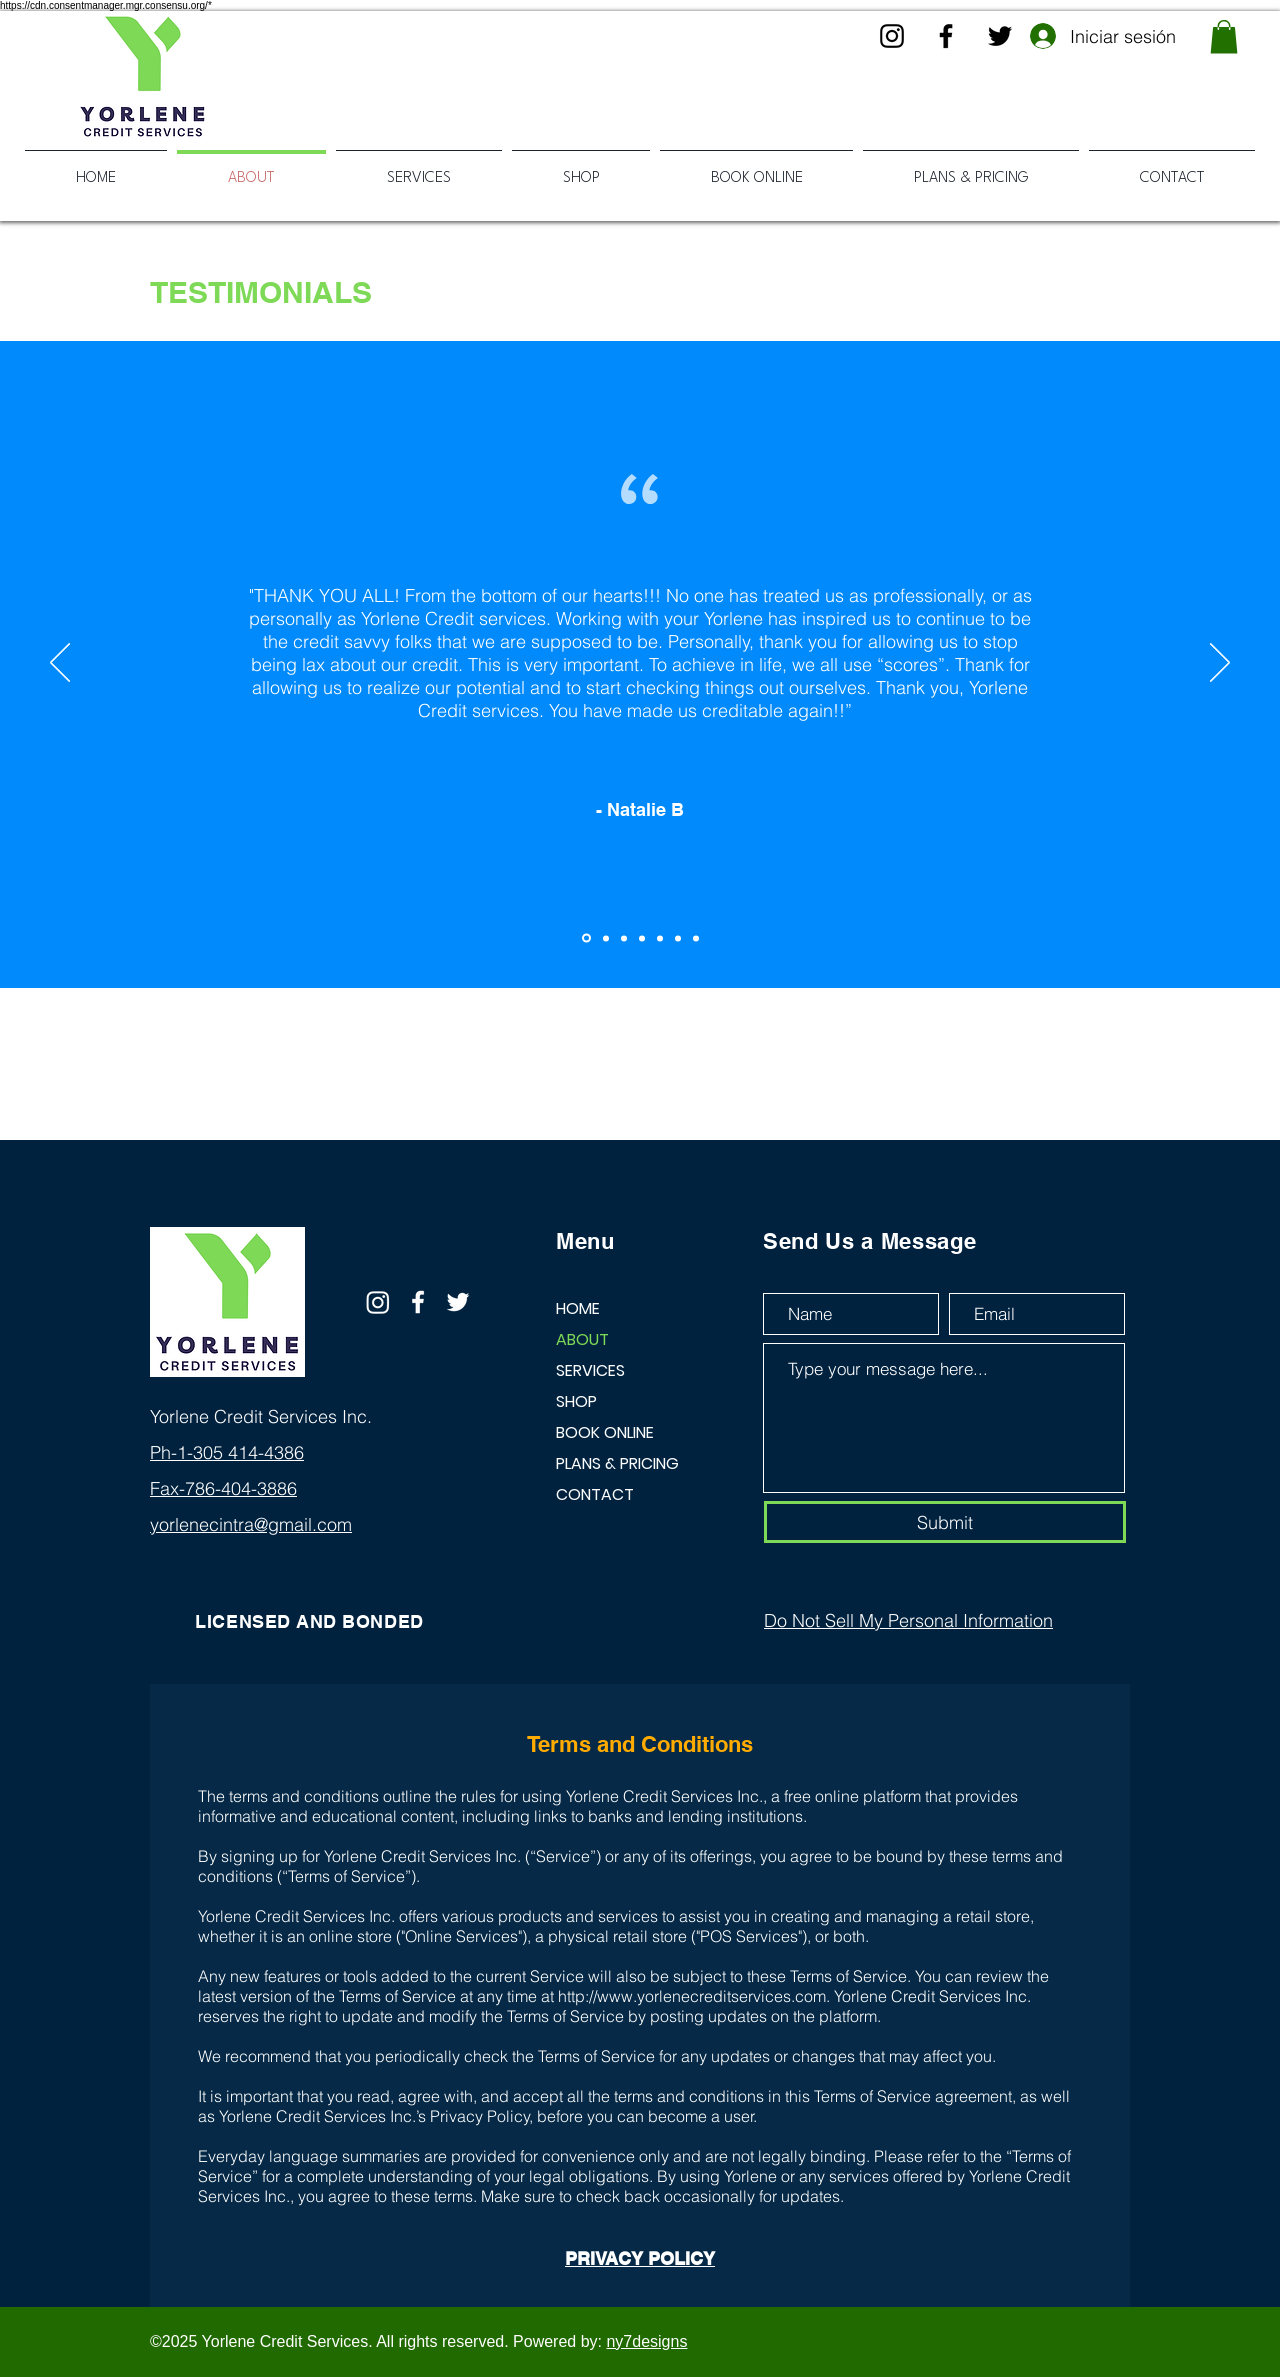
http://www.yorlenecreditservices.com (692, 1996)
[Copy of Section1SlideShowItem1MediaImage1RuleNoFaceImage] (606, 938)
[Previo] (60, 664)
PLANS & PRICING (617, 1463)
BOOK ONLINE (605, 1432)
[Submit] (945, 1522)
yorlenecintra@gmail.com (251, 1524)
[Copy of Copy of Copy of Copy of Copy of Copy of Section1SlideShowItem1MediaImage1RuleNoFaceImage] (696, 938)
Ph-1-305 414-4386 (227, 1452)
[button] (1224, 36)
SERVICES (590, 1370)
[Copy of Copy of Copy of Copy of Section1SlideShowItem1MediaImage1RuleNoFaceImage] (660, 938)
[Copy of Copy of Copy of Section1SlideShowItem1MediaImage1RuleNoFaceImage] (642, 938)
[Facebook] (946, 36)
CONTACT (595, 1494)
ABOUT (582, 1339)
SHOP (576, 1401)
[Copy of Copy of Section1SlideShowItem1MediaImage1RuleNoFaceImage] (624, 938)
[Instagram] (892, 36)
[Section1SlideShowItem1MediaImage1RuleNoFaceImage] (586, 938)
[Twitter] (1000, 36)
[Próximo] (1220, 664)
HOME (578, 1308)
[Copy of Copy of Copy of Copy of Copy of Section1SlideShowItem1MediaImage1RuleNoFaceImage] (678, 938)
